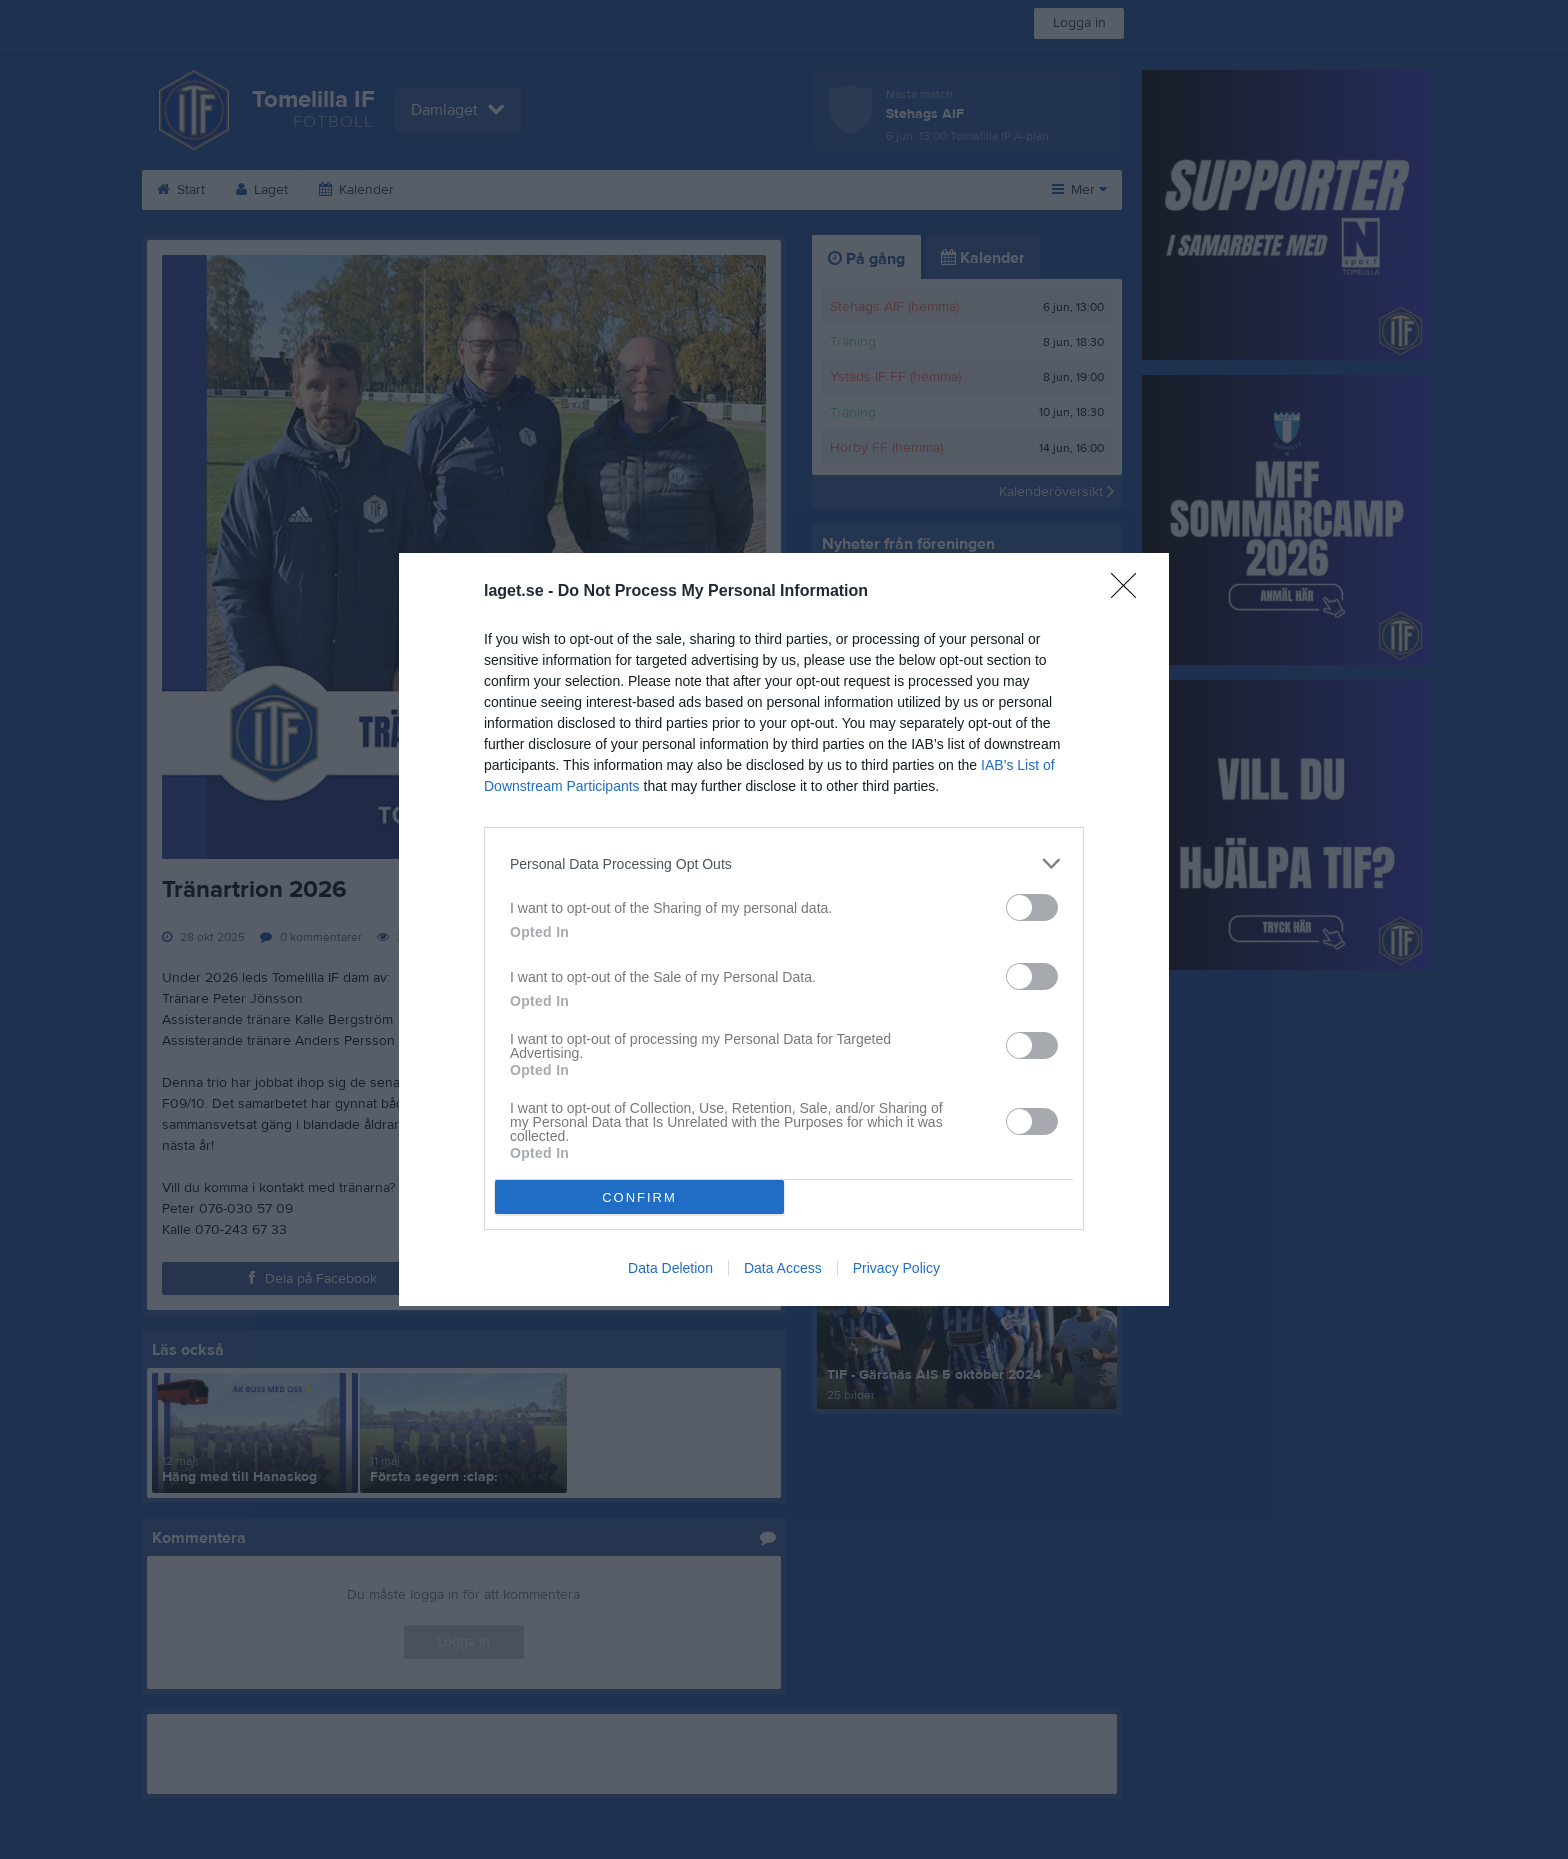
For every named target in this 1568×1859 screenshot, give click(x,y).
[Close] (1130, 592)
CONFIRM (639, 1197)
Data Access (783, 1268)
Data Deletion (670, 1268)
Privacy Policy (896, 1268)
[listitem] (784, 863)
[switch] (1032, 907)
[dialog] (784, 929)
